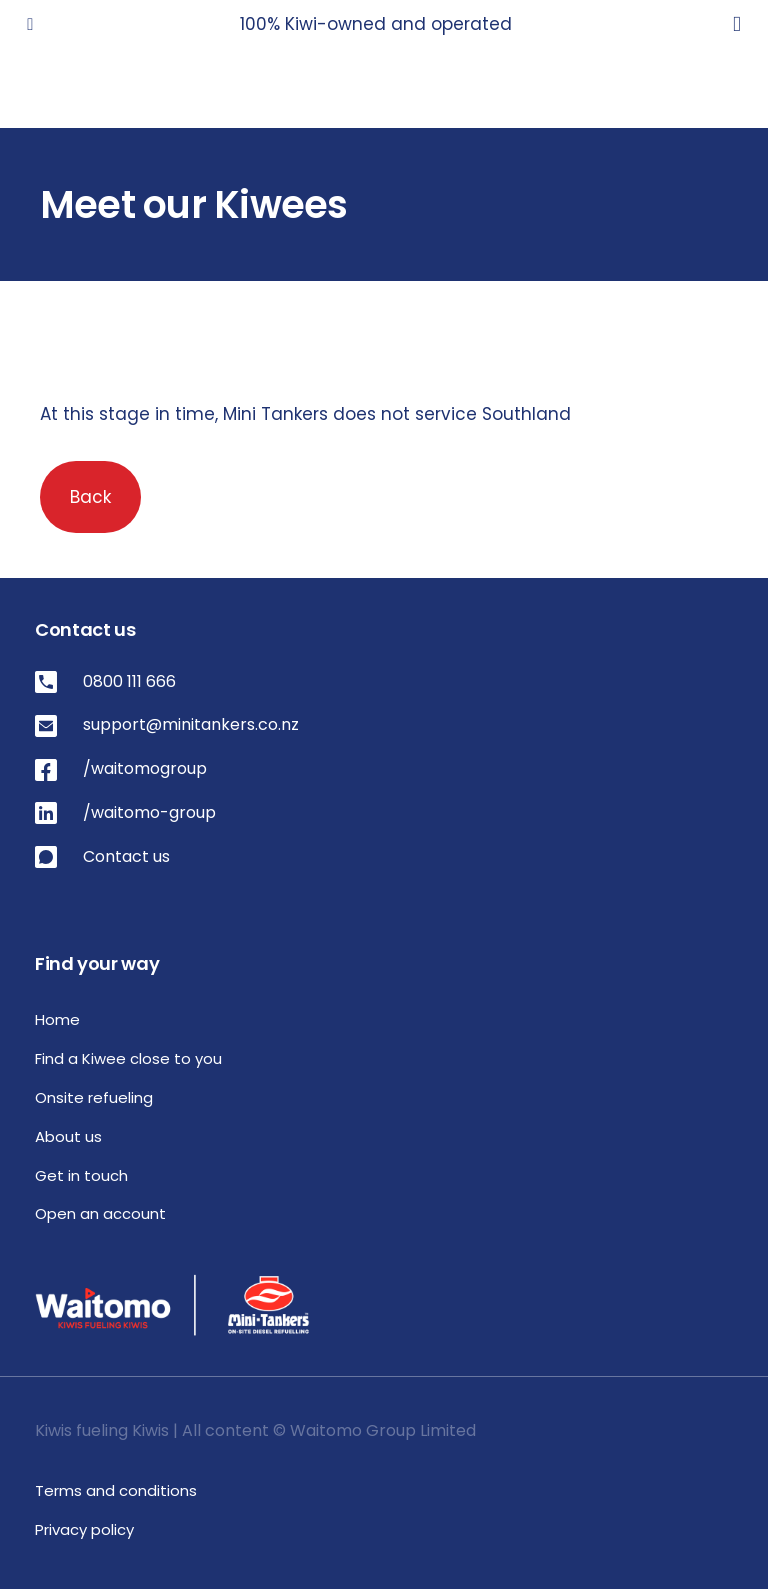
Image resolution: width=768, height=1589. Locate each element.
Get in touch (81, 1175)
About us (68, 1136)
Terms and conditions (116, 1490)
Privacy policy (84, 1529)
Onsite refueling (94, 1097)
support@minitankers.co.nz (191, 724)
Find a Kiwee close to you (128, 1058)
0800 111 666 (129, 681)
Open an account (100, 1213)
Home (57, 1019)
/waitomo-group (149, 812)
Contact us (126, 856)
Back (90, 497)
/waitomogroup (145, 768)
